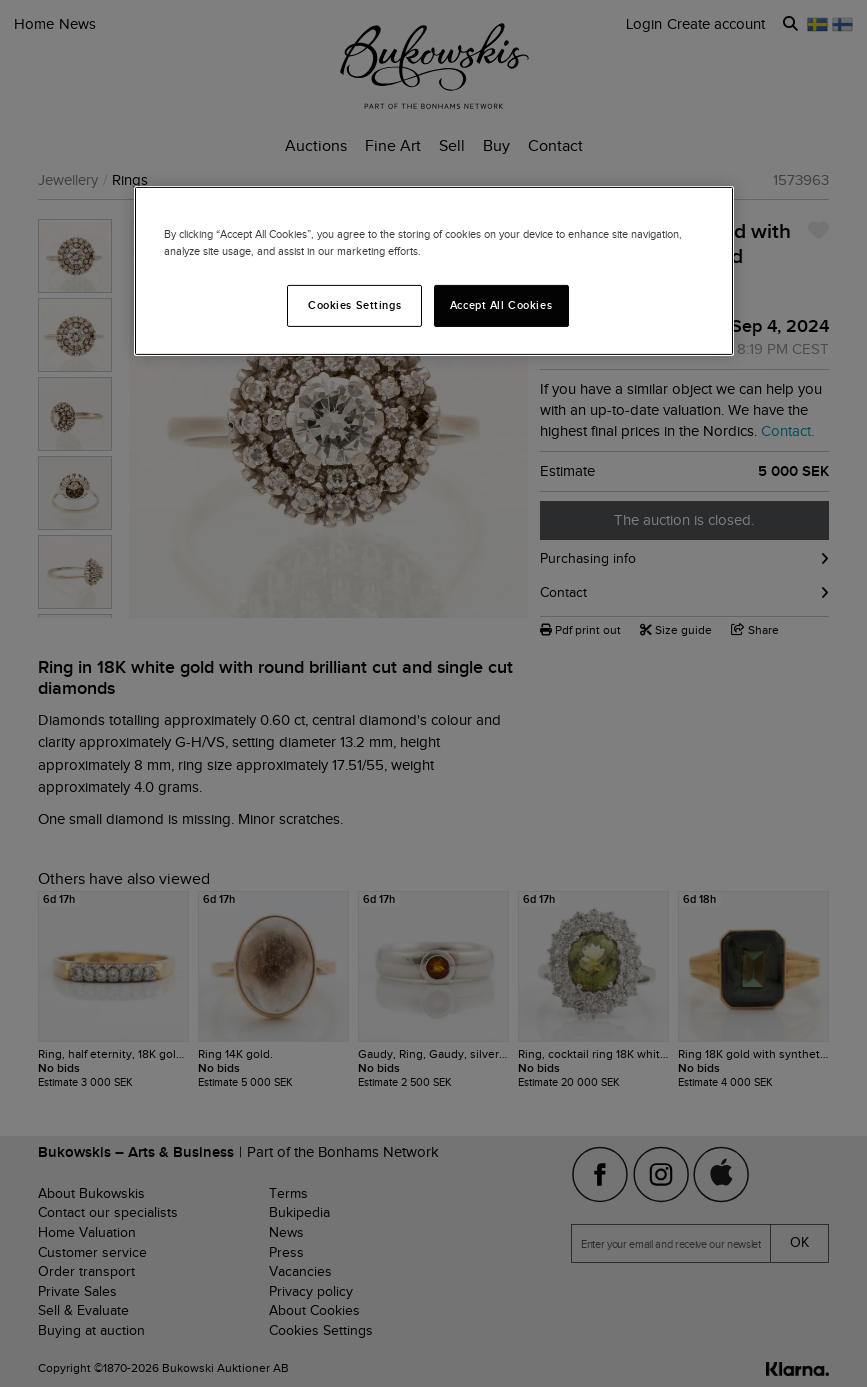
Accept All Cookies (501, 305)
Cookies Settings (354, 305)
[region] (434, 271)
